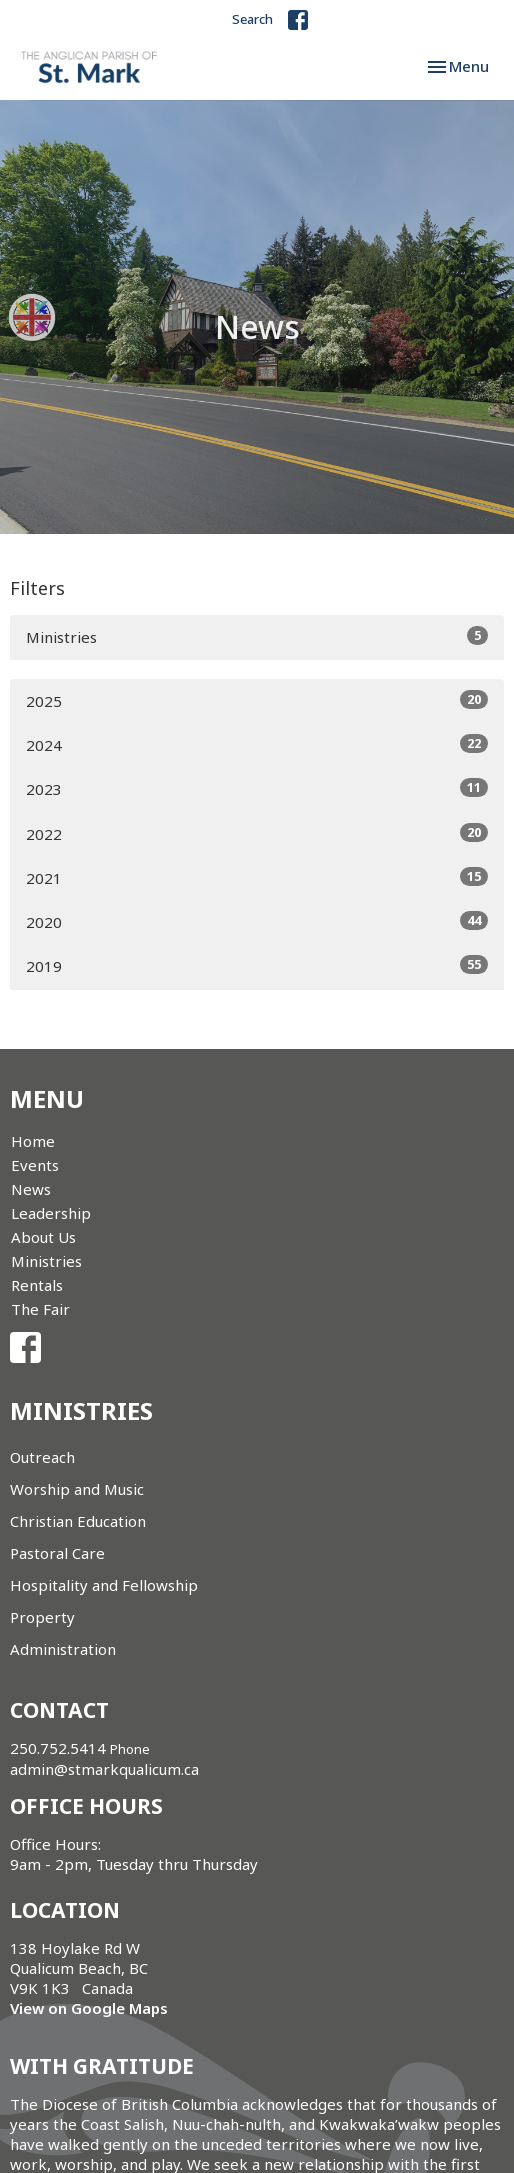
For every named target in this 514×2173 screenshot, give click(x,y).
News (31, 1189)
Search (252, 19)
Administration (63, 1649)
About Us (43, 1237)
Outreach (42, 1457)
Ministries (257, 636)
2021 (257, 877)
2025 (257, 700)
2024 (257, 744)
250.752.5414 (58, 1748)
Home (33, 1141)
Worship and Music (77, 1489)
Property (42, 1617)
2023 (257, 788)
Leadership (51, 1213)
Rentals (37, 1285)
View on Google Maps (89, 2008)
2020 (257, 921)
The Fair (40, 1309)
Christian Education (78, 1521)
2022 (257, 833)
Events (35, 1165)
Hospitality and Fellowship (104, 1585)
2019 (257, 965)
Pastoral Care (57, 1553)
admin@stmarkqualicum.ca (104, 1769)
